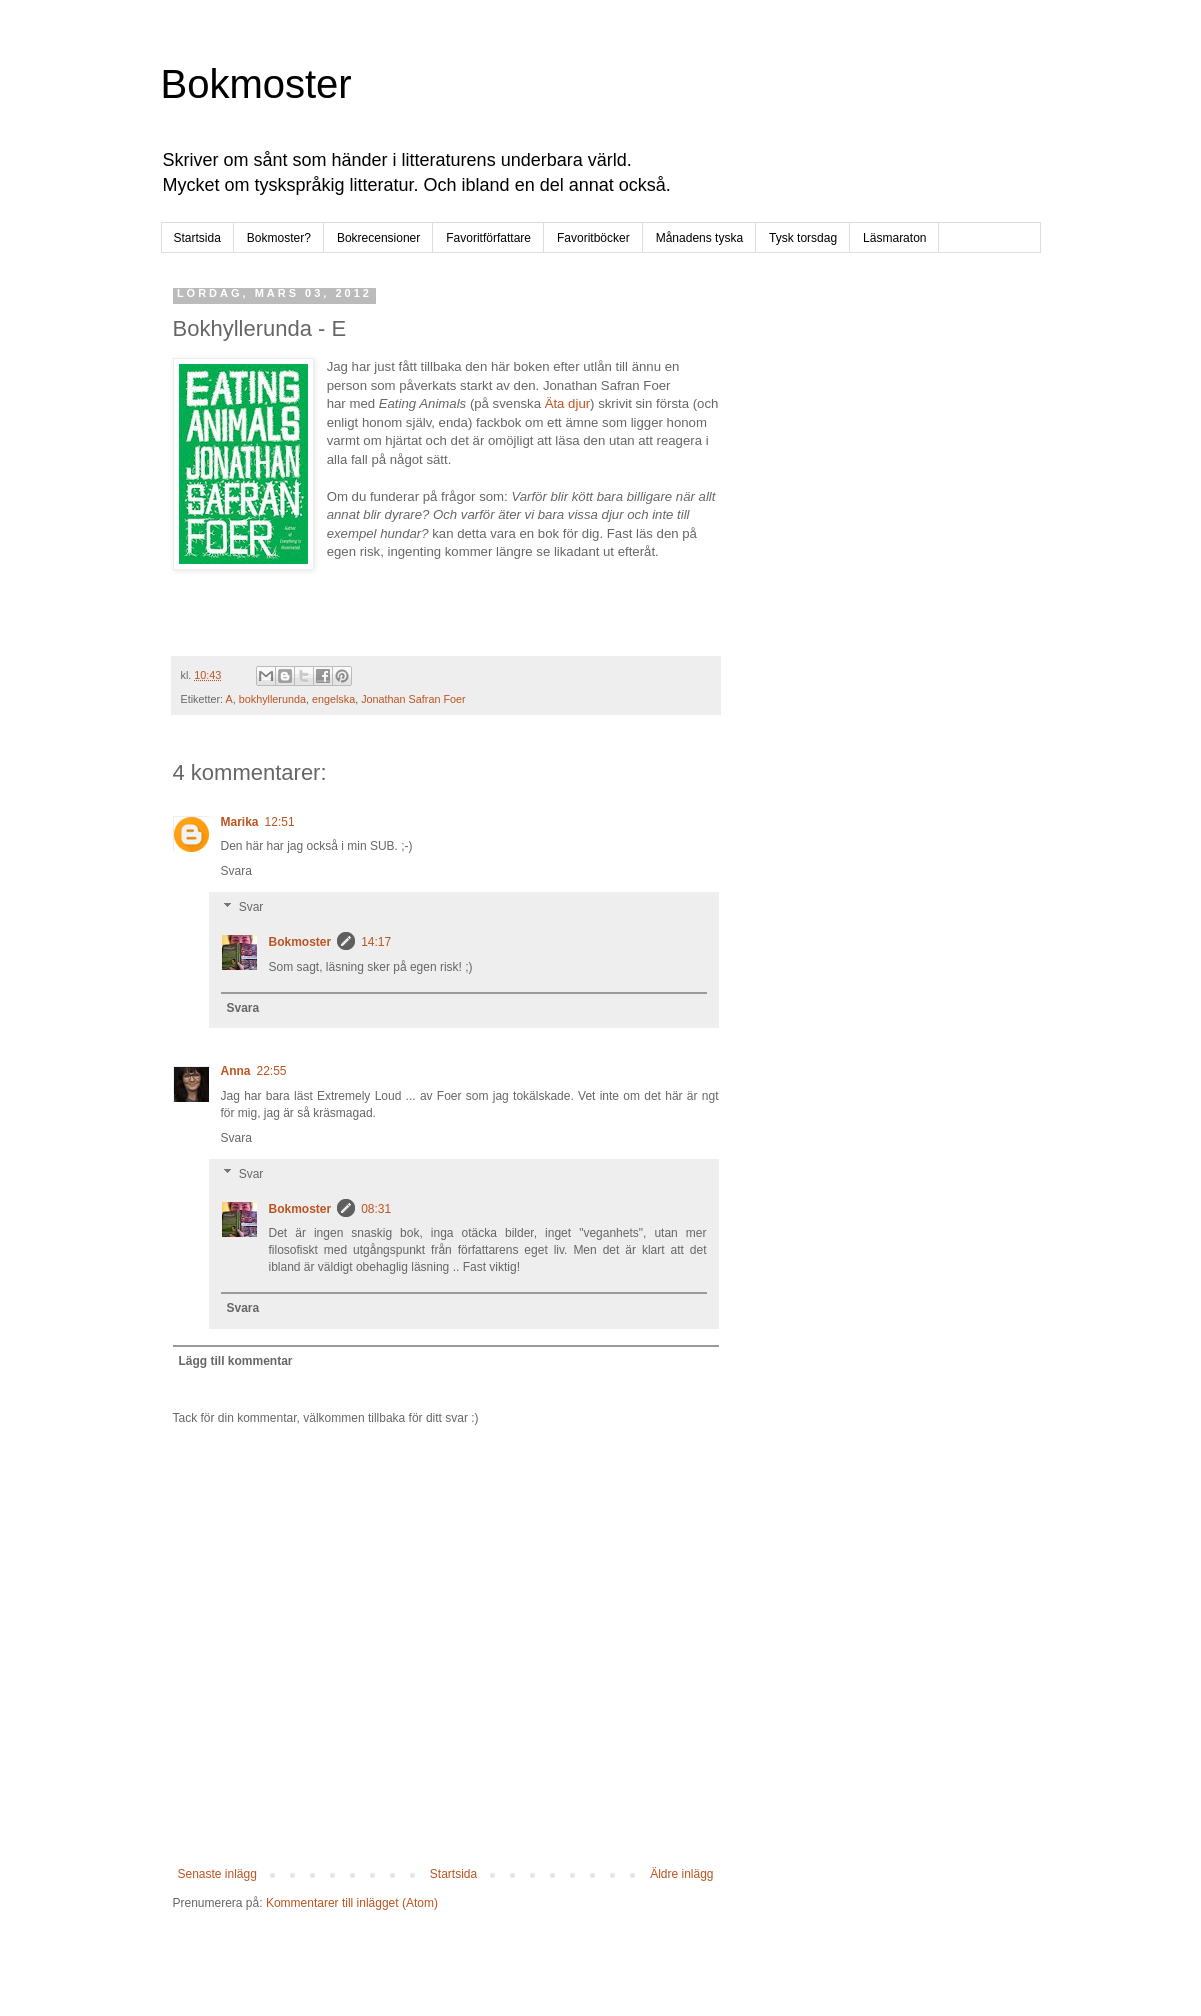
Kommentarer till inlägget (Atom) (352, 1903)
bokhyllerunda (272, 699)
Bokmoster (256, 84)
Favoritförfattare (488, 238)
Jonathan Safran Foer (413, 699)
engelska (333, 699)
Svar (251, 907)
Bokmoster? (279, 238)
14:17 (376, 942)
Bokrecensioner (378, 238)
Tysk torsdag (803, 238)
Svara (236, 871)
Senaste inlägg (217, 1874)
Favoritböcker (593, 238)
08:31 (376, 1209)
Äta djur (567, 403)
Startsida (197, 238)
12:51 (280, 822)
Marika (240, 822)
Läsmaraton (894, 238)
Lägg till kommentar (236, 1361)
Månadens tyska (699, 238)
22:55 (272, 1071)
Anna (236, 1071)
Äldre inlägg (681, 1874)
